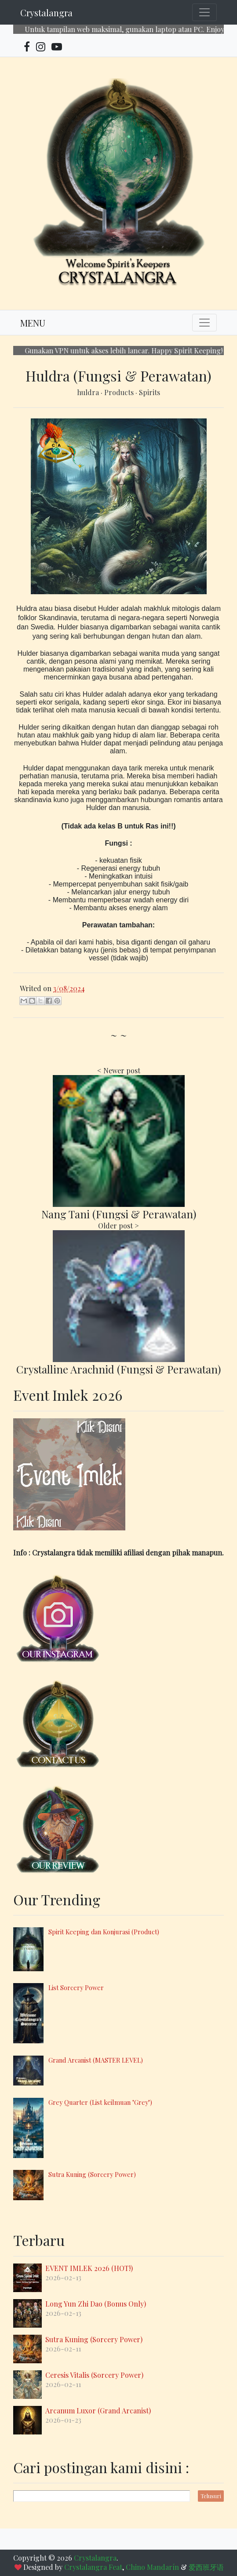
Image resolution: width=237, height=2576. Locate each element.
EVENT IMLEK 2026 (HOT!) (89, 2268)
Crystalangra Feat (93, 2567)
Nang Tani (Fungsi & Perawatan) (118, 1214)
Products (119, 392)
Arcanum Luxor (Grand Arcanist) (98, 2410)
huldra (89, 392)
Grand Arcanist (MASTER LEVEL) (95, 2060)
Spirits (149, 392)
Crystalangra (46, 12)
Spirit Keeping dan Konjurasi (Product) (103, 1931)
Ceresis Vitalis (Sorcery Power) (94, 2375)
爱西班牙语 (206, 2567)
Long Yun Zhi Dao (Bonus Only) (95, 2303)
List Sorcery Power (76, 1987)
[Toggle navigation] (204, 12)
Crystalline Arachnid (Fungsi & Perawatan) (118, 1369)
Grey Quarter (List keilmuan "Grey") (100, 2102)
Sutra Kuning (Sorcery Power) (92, 2174)
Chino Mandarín (152, 2567)
